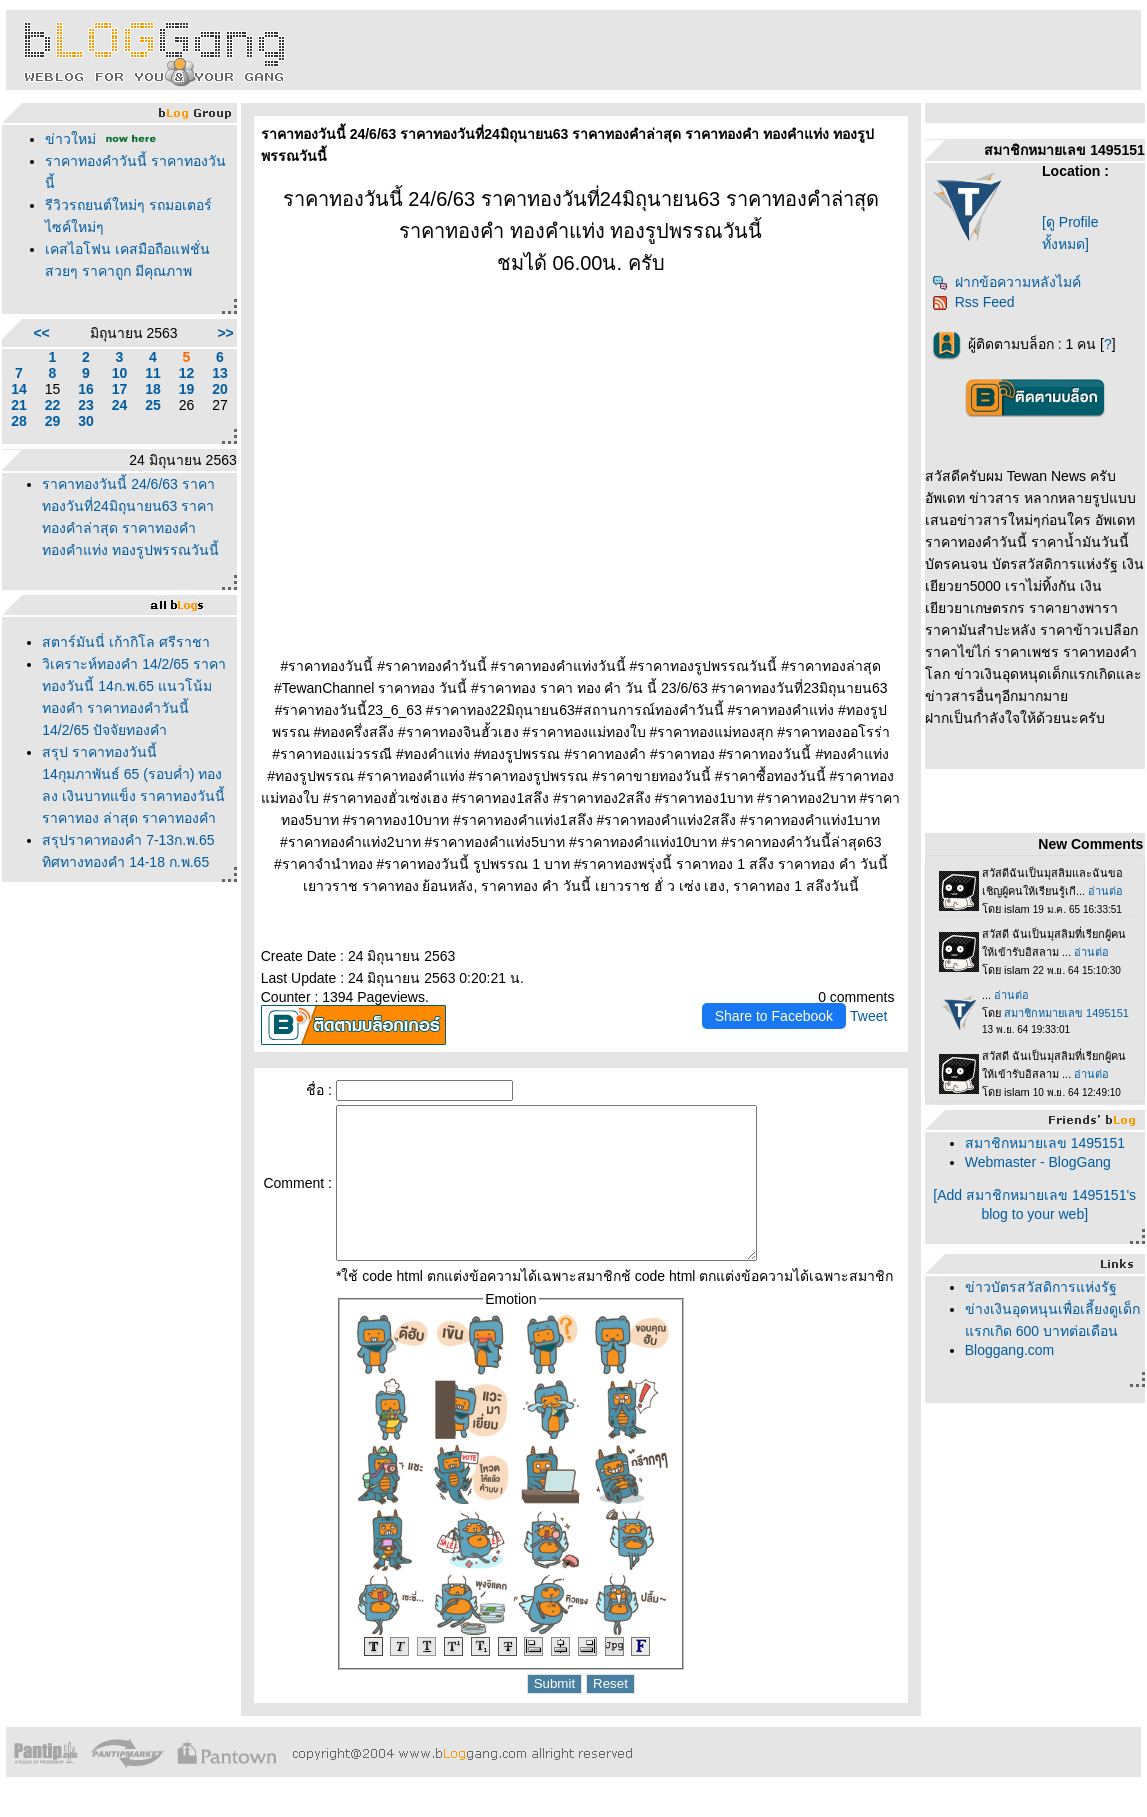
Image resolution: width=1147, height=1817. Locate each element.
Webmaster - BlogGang (1038, 1162)
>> (225, 333)
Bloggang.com (1010, 1350)
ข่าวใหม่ (70, 139)
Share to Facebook (774, 1016)
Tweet (868, 1016)
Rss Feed (973, 302)
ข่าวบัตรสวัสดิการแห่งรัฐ (1041, 1287)
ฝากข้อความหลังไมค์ (1006, 282)
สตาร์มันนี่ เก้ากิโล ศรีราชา (126, 642)
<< (41, 333)
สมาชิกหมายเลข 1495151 (1045, 1143)
